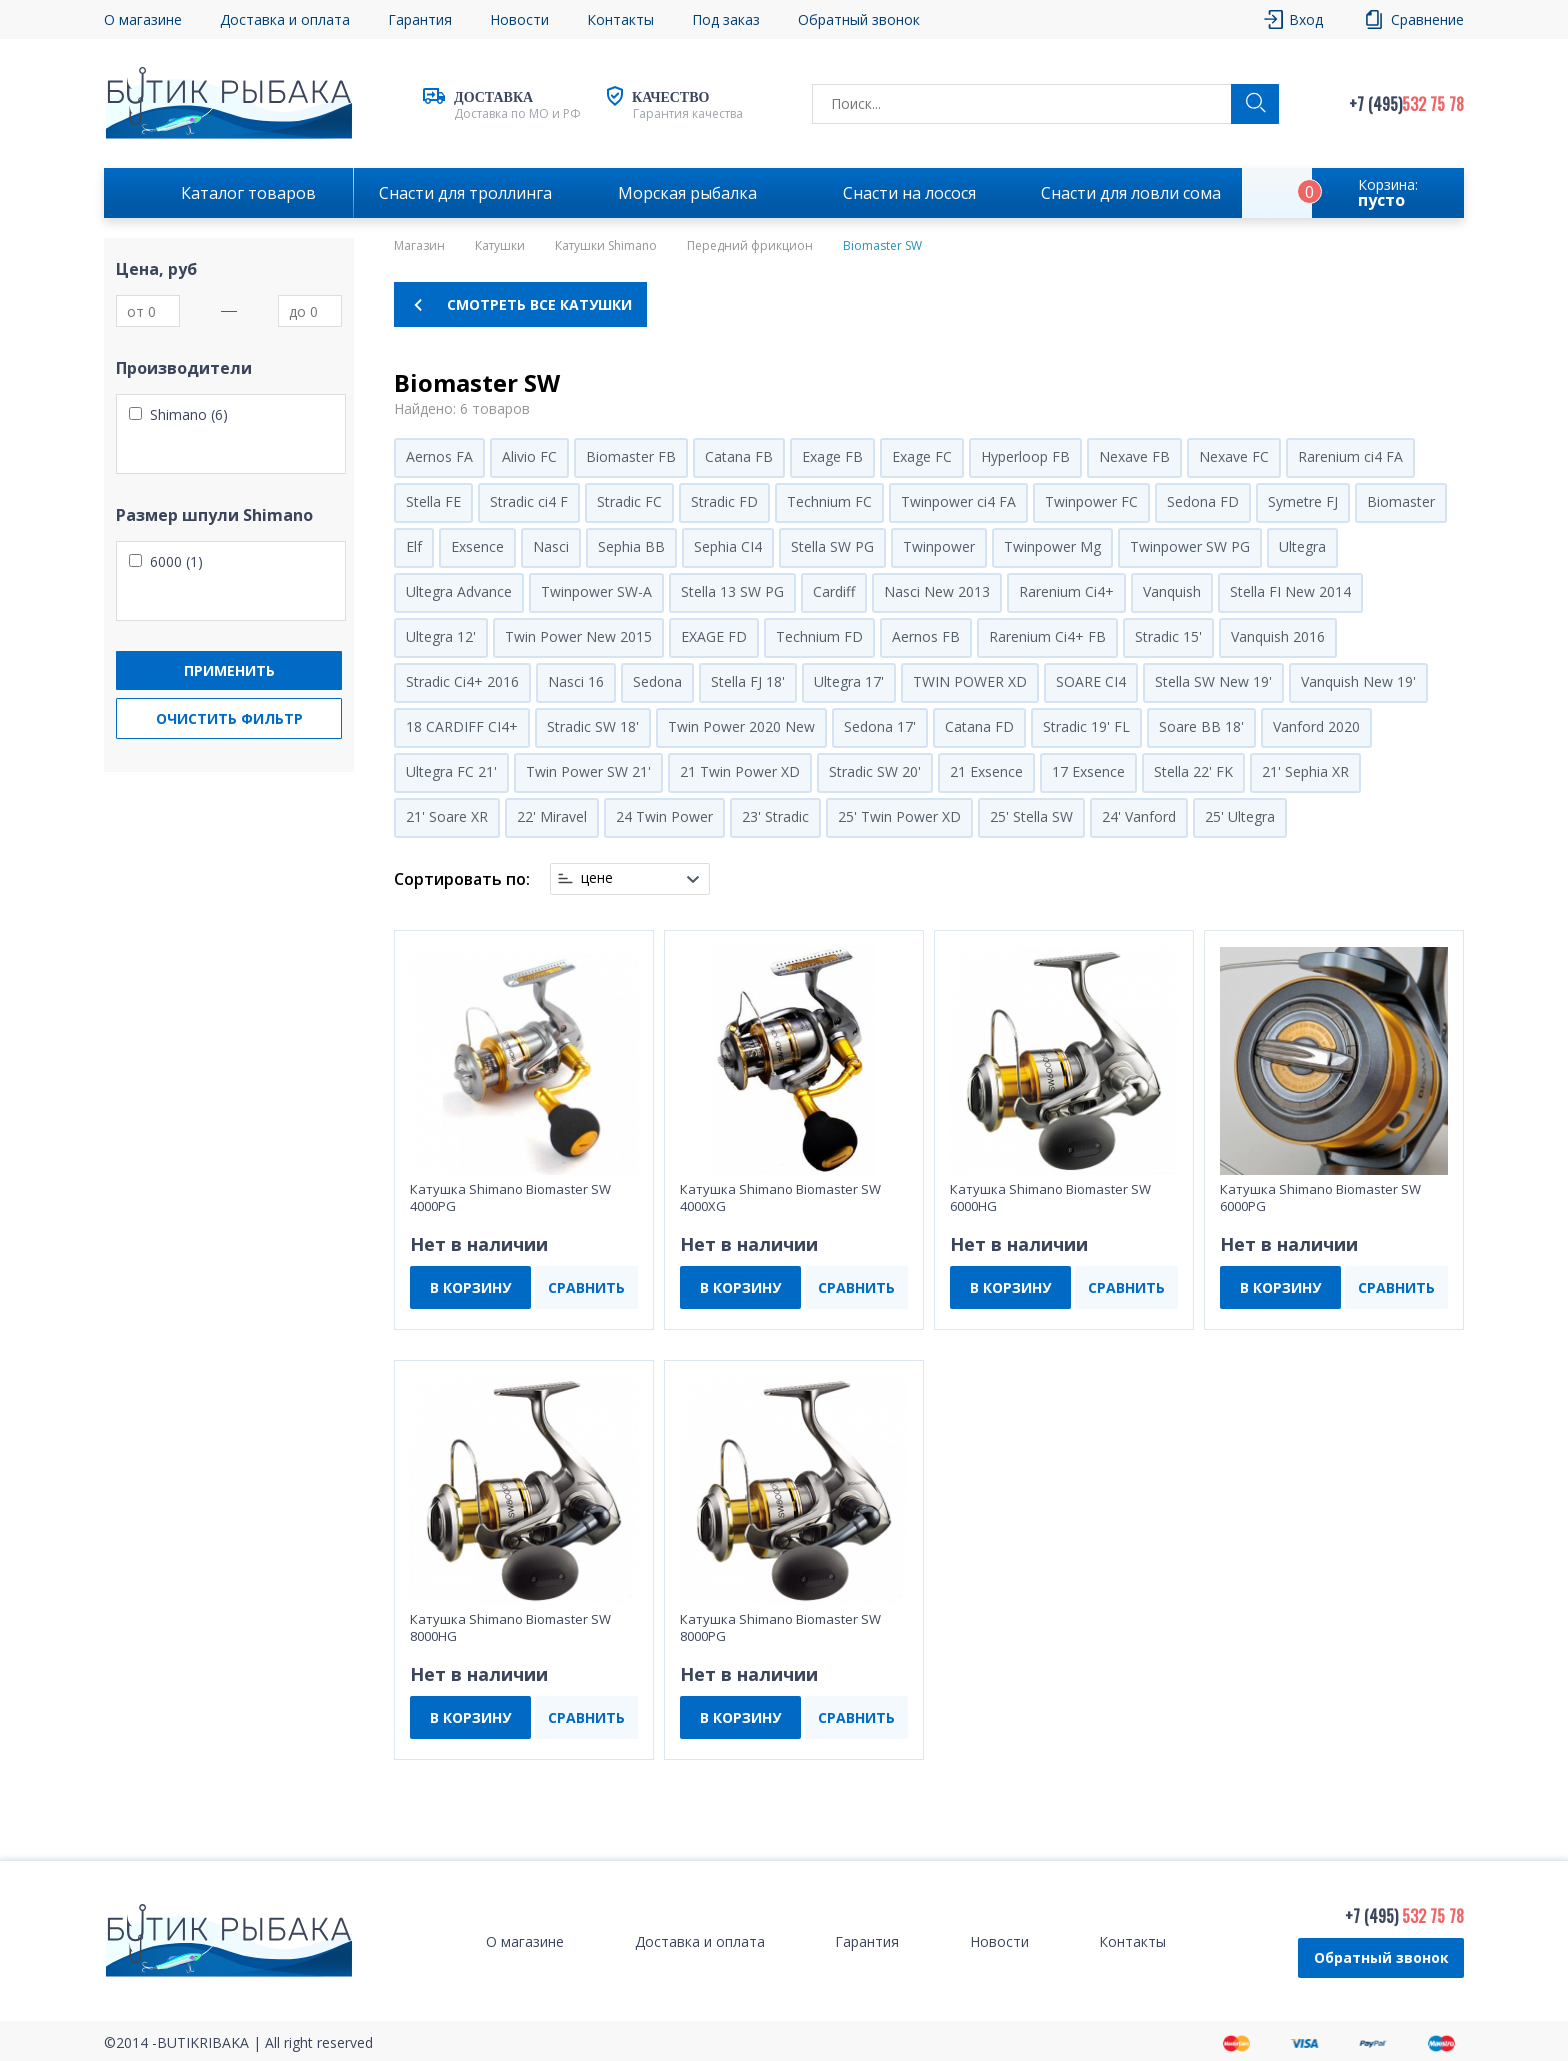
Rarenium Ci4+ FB (1047, 636)
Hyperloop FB (1025, 456)
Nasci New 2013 (937, 591)
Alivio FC (529, 456)
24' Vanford (1139, 816)
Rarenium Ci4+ (1066, 591)
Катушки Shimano (606, 246)
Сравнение (1427, 19)
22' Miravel (552, 816)
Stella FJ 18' (748, 681)
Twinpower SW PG (1190, 546)
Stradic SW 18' (593, 726)
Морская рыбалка (687, 193)
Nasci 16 (576, 681)
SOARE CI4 (1091, 681)
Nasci (551, 546)
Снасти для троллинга (465, 193)
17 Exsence (1088, 771)
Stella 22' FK (1193, 771)
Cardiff (834, 591)
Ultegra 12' (441, 636)
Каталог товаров (248, 193)
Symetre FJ (1303, 501)
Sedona (657, 681)
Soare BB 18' (1201, 726)
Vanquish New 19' (1358, 681)
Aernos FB (926, 636)
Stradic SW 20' (875, 771)
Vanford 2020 (1316, 726)
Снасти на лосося (909, 193)
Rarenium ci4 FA (1350, 456)
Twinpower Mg (1052, 546)
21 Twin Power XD (740, 771)
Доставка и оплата (285, 19)
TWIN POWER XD (970, 681)
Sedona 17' (880, 726)
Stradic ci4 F (529, 501)
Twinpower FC (1091, 501)
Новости (519, 19)
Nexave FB (1134, 456)
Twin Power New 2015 (578, 636)
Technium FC (829, 501)
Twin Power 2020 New (741, 726)
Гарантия (420, 19)
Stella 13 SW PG (732, 591)
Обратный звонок (859, 19)
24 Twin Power (664, 816)
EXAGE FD (714, 636)
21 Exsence (986, 771)
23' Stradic (775, 816)
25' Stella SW (1031, 816)
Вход (1306, 19)
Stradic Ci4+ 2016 (462, 681)
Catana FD (979, 726)
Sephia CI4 (728, 546)
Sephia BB (631, 546)
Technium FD (819, 636)
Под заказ (726, 19)
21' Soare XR (447, 816)
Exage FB (832, 456)
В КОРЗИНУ (470, 1287)
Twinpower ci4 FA (958, 501)
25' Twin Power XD (899, 816)
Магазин (419, 246)
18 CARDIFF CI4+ (462, 726)
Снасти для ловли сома (1131, 193)
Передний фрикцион (750, 246)
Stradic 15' (1168, 636)
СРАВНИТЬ (586, 1287)
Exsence (477, 546)
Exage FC (922, 456)
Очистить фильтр (229, 718)
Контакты (620, 19)
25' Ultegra (1240, 816)
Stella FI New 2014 (1290, 591)
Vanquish (1172, 591)
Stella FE (433, 501)
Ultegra (1302, 546)
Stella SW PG (832, 546)
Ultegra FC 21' (451, 771)
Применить (229, 670)
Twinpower (939, 546)
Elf (414, 546)
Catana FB (739, 456)
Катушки (500, 246)
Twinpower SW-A (596, 591)
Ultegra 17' (849, 681)
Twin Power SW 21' (588, 771)
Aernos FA (439, 456)
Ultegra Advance (459, 591)
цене (597, 878)
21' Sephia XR (1305, 771)
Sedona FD (1203, 501)
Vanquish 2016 (1278, 636)
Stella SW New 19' (1213, 681)
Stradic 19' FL (1086, 726)
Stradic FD (724, 501)
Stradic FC (629, 501)
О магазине (143, 19)
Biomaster (1401, 501)
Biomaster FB (631, 456)
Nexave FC (1234, 456)
